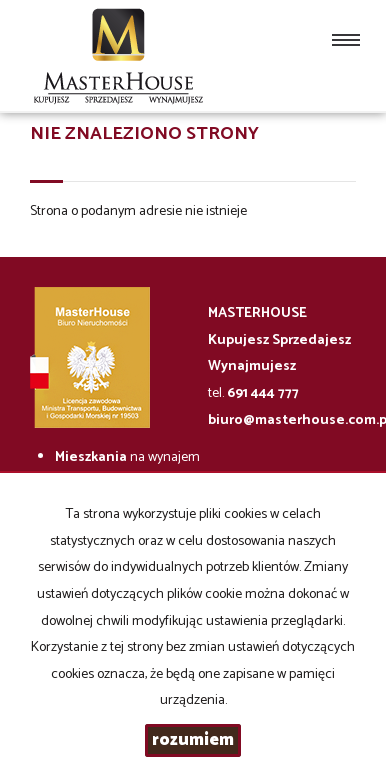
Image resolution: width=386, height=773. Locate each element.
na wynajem (127, 457)
